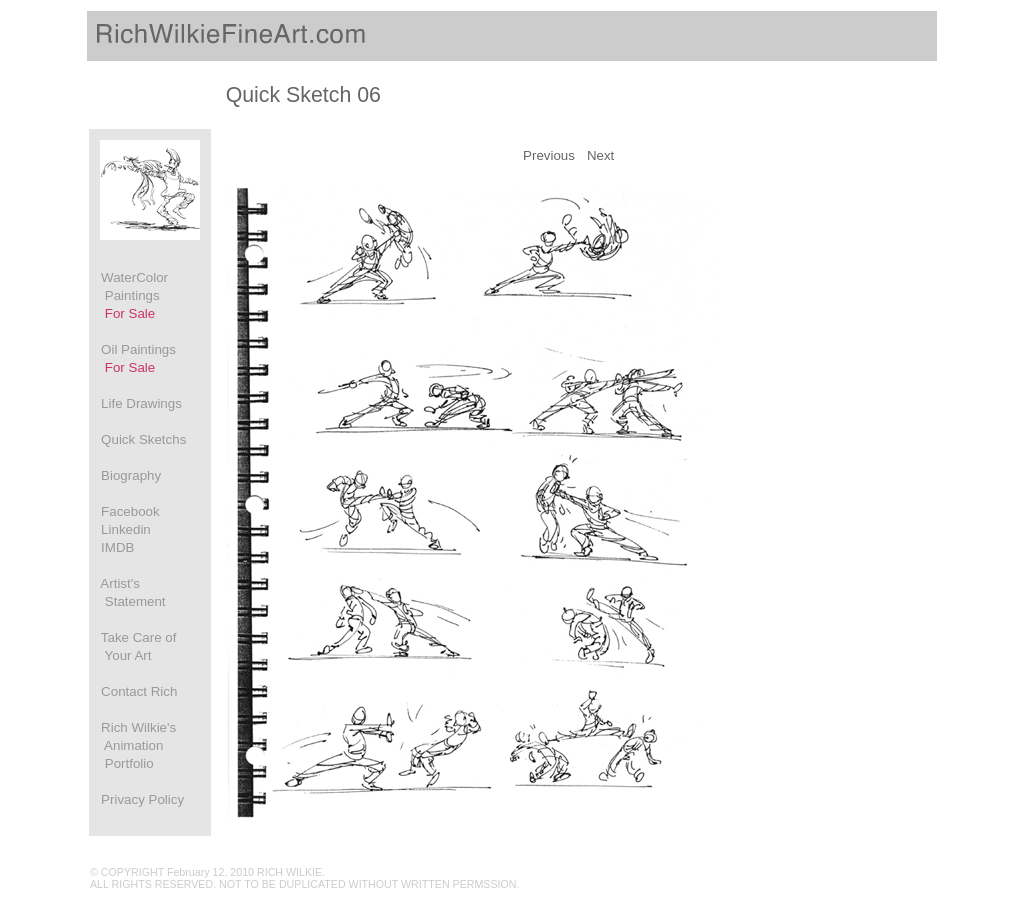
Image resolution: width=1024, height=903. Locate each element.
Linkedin (120, 529)
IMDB (112, 547)
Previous (549, 155)
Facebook (125, 511)
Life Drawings (136, 403)
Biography (125, 475)
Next (600, 155)
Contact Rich (133, 691)
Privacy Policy (137, 799)
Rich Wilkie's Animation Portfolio (133, 745)
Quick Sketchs (138, 439)
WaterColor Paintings (129, 295)
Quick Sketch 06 (303, 95)
